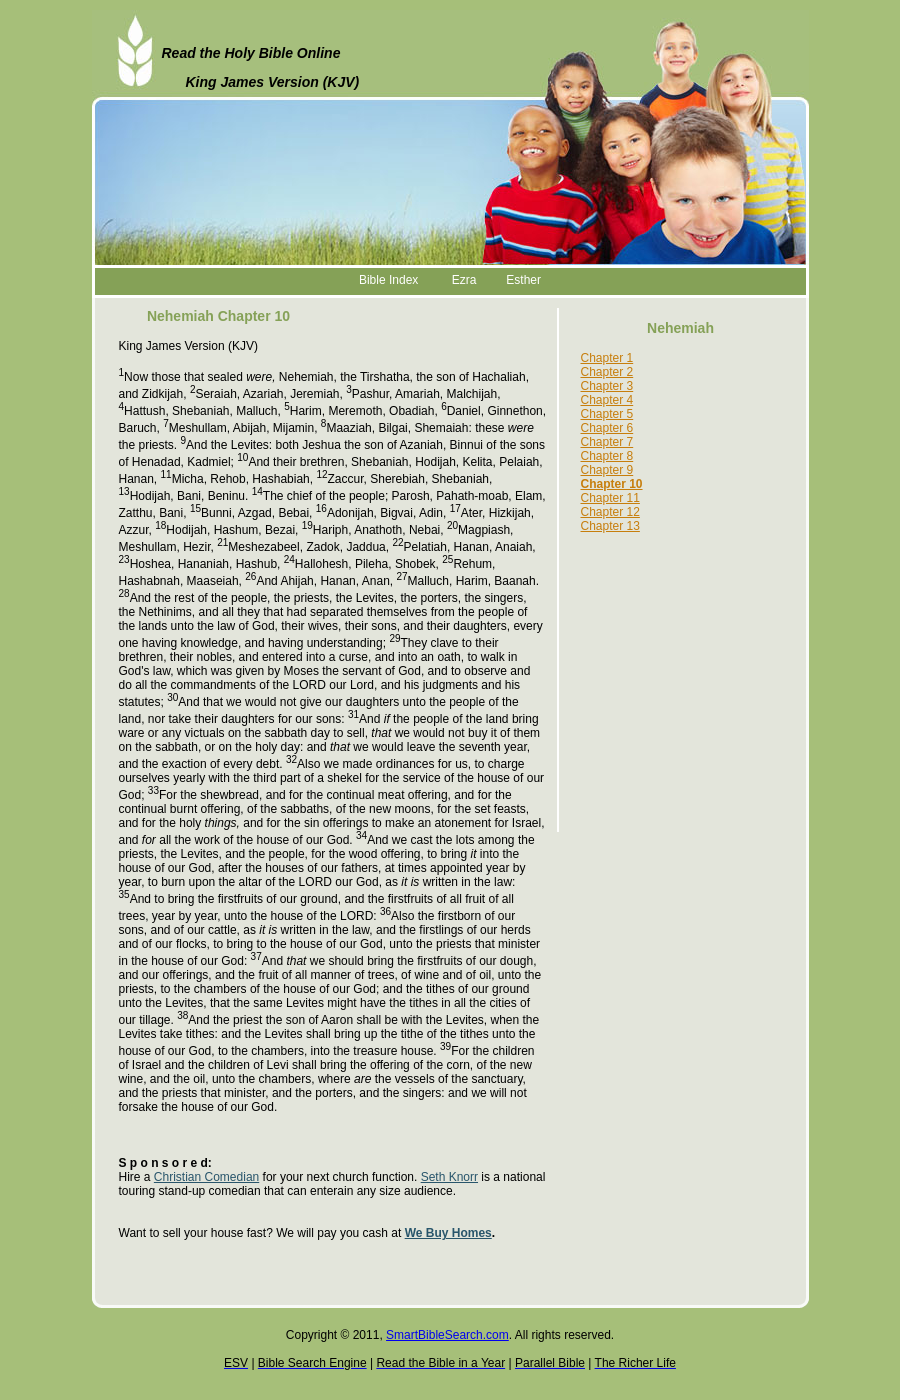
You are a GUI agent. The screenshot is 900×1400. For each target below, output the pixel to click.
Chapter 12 (610, 512)
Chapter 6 (607, 428)
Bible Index (388, 280)
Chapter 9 (607, 470)
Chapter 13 (610, 526)
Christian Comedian (206, 1177)
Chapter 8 (607, 456)
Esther (523, 280)
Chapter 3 (607, 386)
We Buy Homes (448, 1233)
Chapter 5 (607, 414)
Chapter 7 (607, 442)
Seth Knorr (449, 1177)
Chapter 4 (607, 400)
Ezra (464, 280)
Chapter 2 (607, 372)
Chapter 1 (607, 358)
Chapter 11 (610, 498)
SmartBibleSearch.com (447, 1335)
